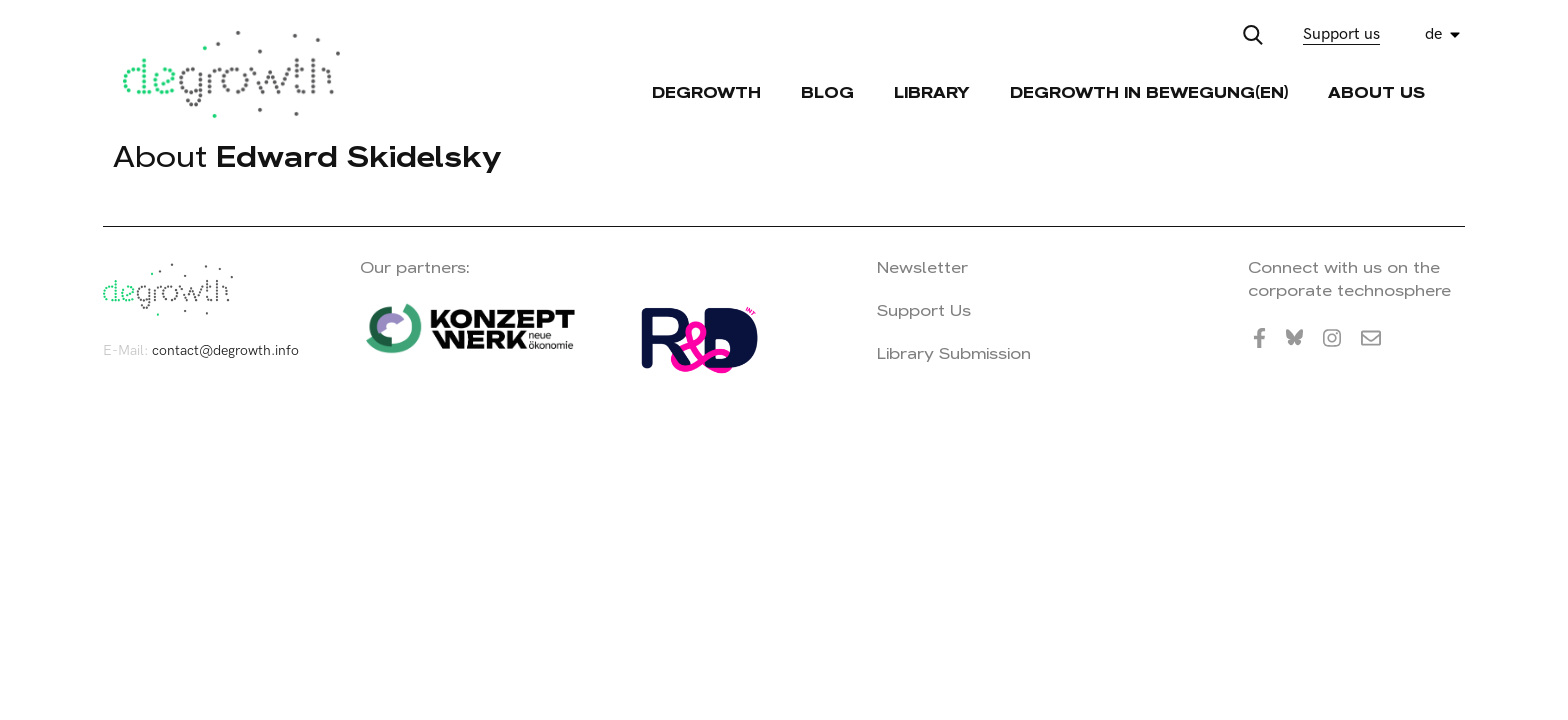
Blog (827, 92)
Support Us (924, 310)
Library (932, 92)
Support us (1341, 34)
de (1433, 34)
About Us (1376, 92)
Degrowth (706, 92)
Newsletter (922, 267)
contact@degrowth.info (225, 350)
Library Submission (954, 353)
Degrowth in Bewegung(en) (1149, 92)
